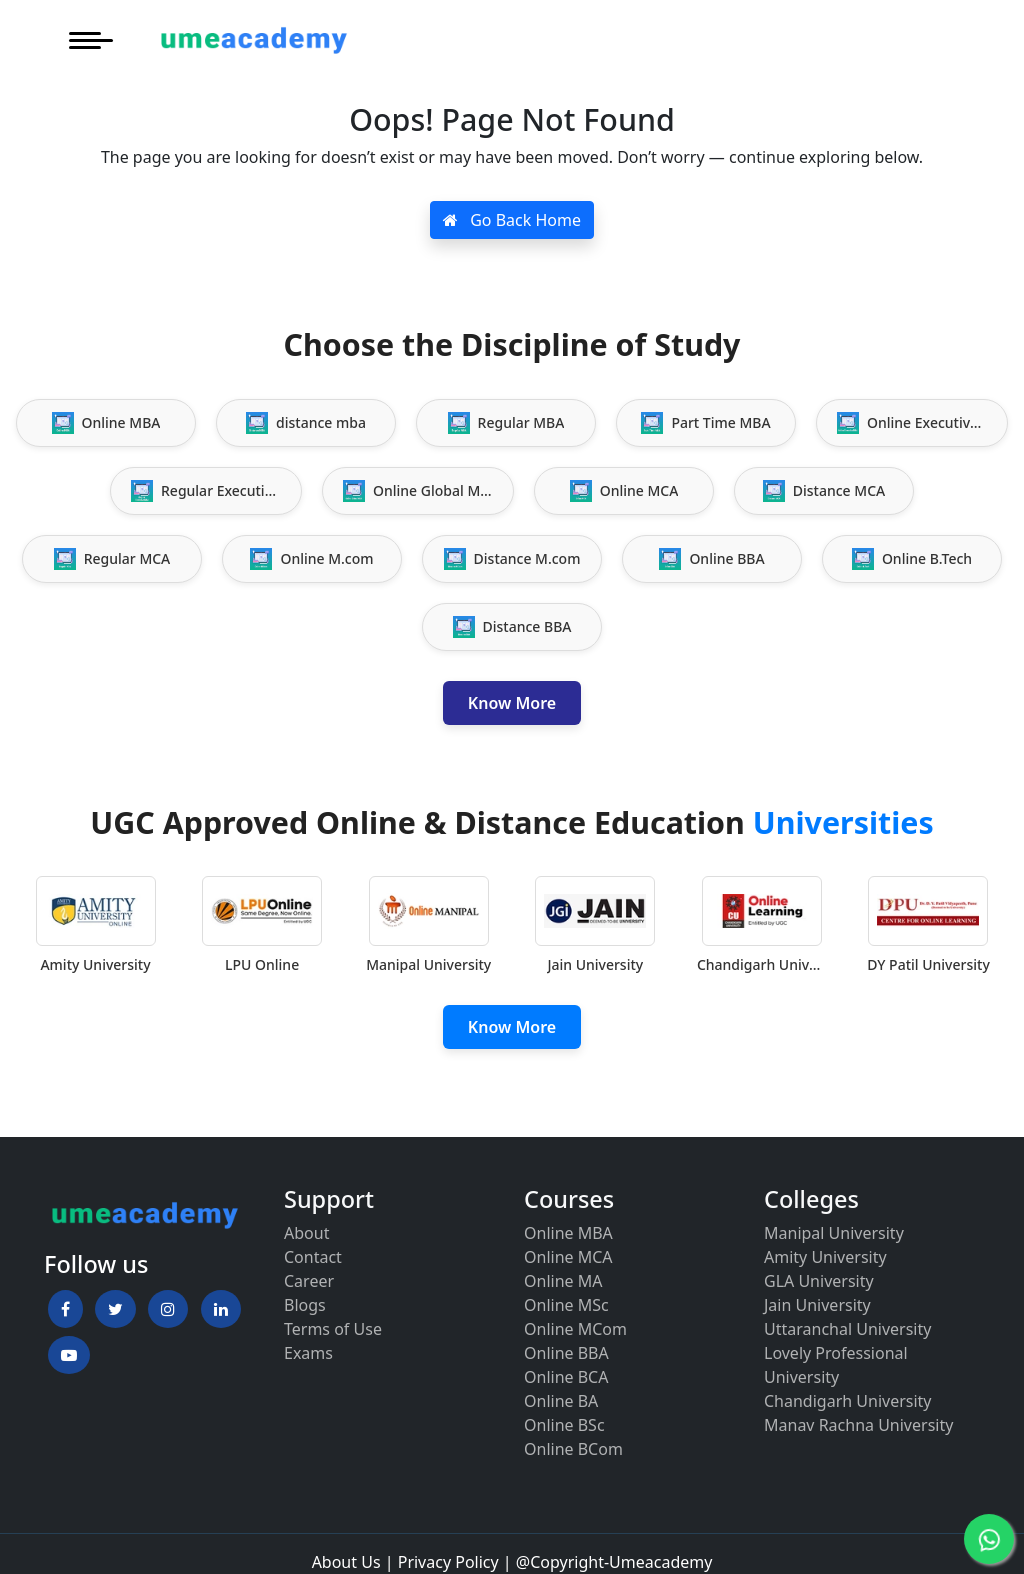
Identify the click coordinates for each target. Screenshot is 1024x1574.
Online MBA (568, 1233)
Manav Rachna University (858, 1425)
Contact (313, 1257)
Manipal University (834, 1233)
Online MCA (568, 1257)
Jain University (817, 1305)
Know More (512, 703)
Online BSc (564, 1425)
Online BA (561, 1401)
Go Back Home (512, 220)
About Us (346, 1562)
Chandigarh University (848, 1401)
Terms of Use (333, 1329)
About (306, 1233)
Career (309, 1281)
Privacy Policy (448, 1562)
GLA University (819, 1281)
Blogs (305, 1305)
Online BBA (566, 1353)
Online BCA (566, 1377)
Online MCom (575, 1329)
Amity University (825, 1257)
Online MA (563, 1281)
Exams (308, 1353)
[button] (65, 1309)
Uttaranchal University (847, 1329)
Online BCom (573, 1449)
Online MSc (566, 1305)
